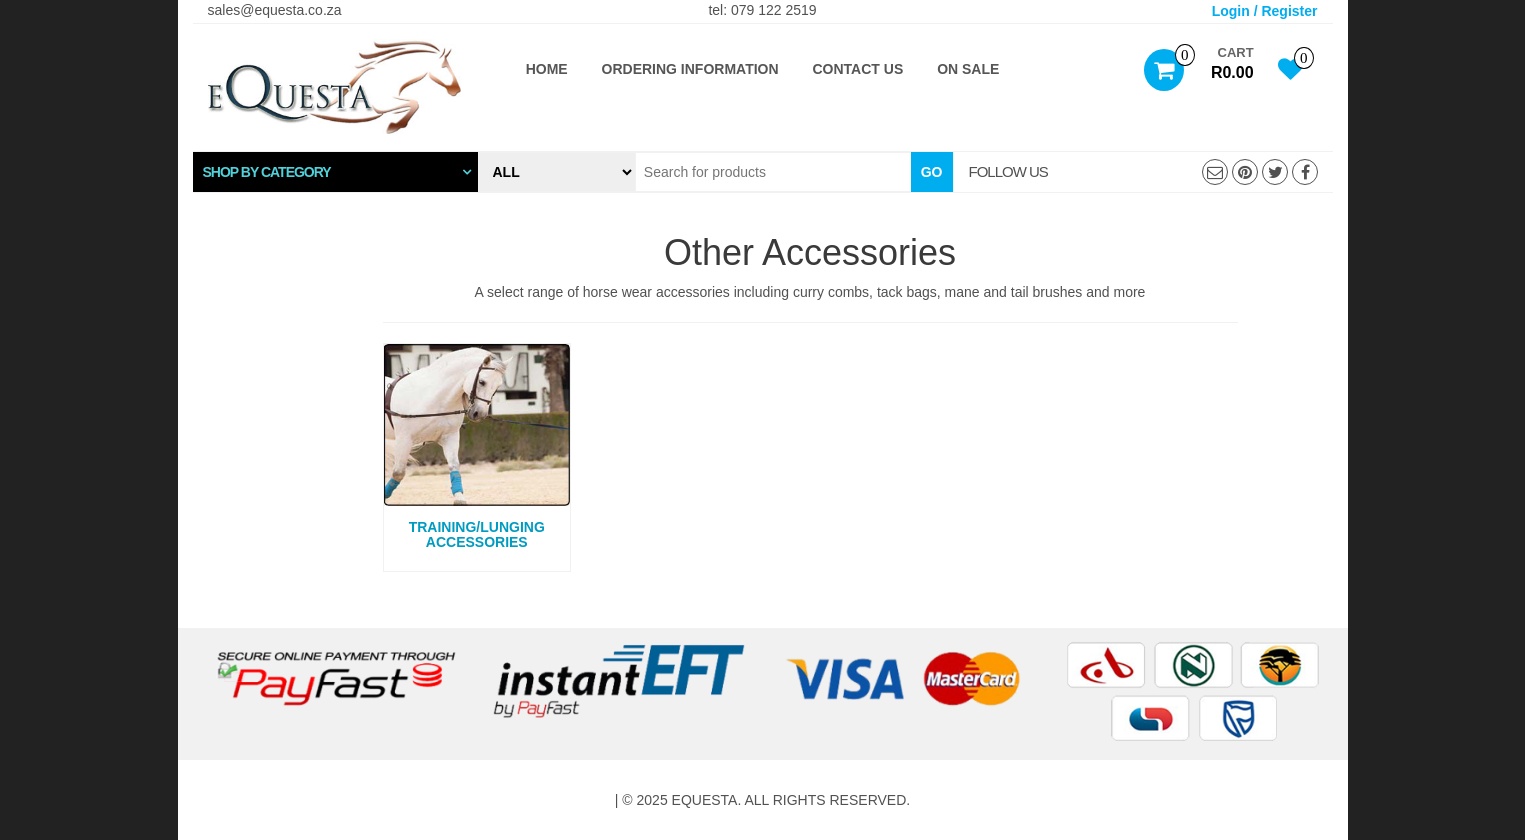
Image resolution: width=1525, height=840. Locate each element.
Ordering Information (690, 69)
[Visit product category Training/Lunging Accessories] (477, 449)
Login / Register (1265, 11)
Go (932, 172)
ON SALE (968, 69)
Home (547, 69)
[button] (335, 172)
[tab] (335, 172)
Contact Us (858, 69)
